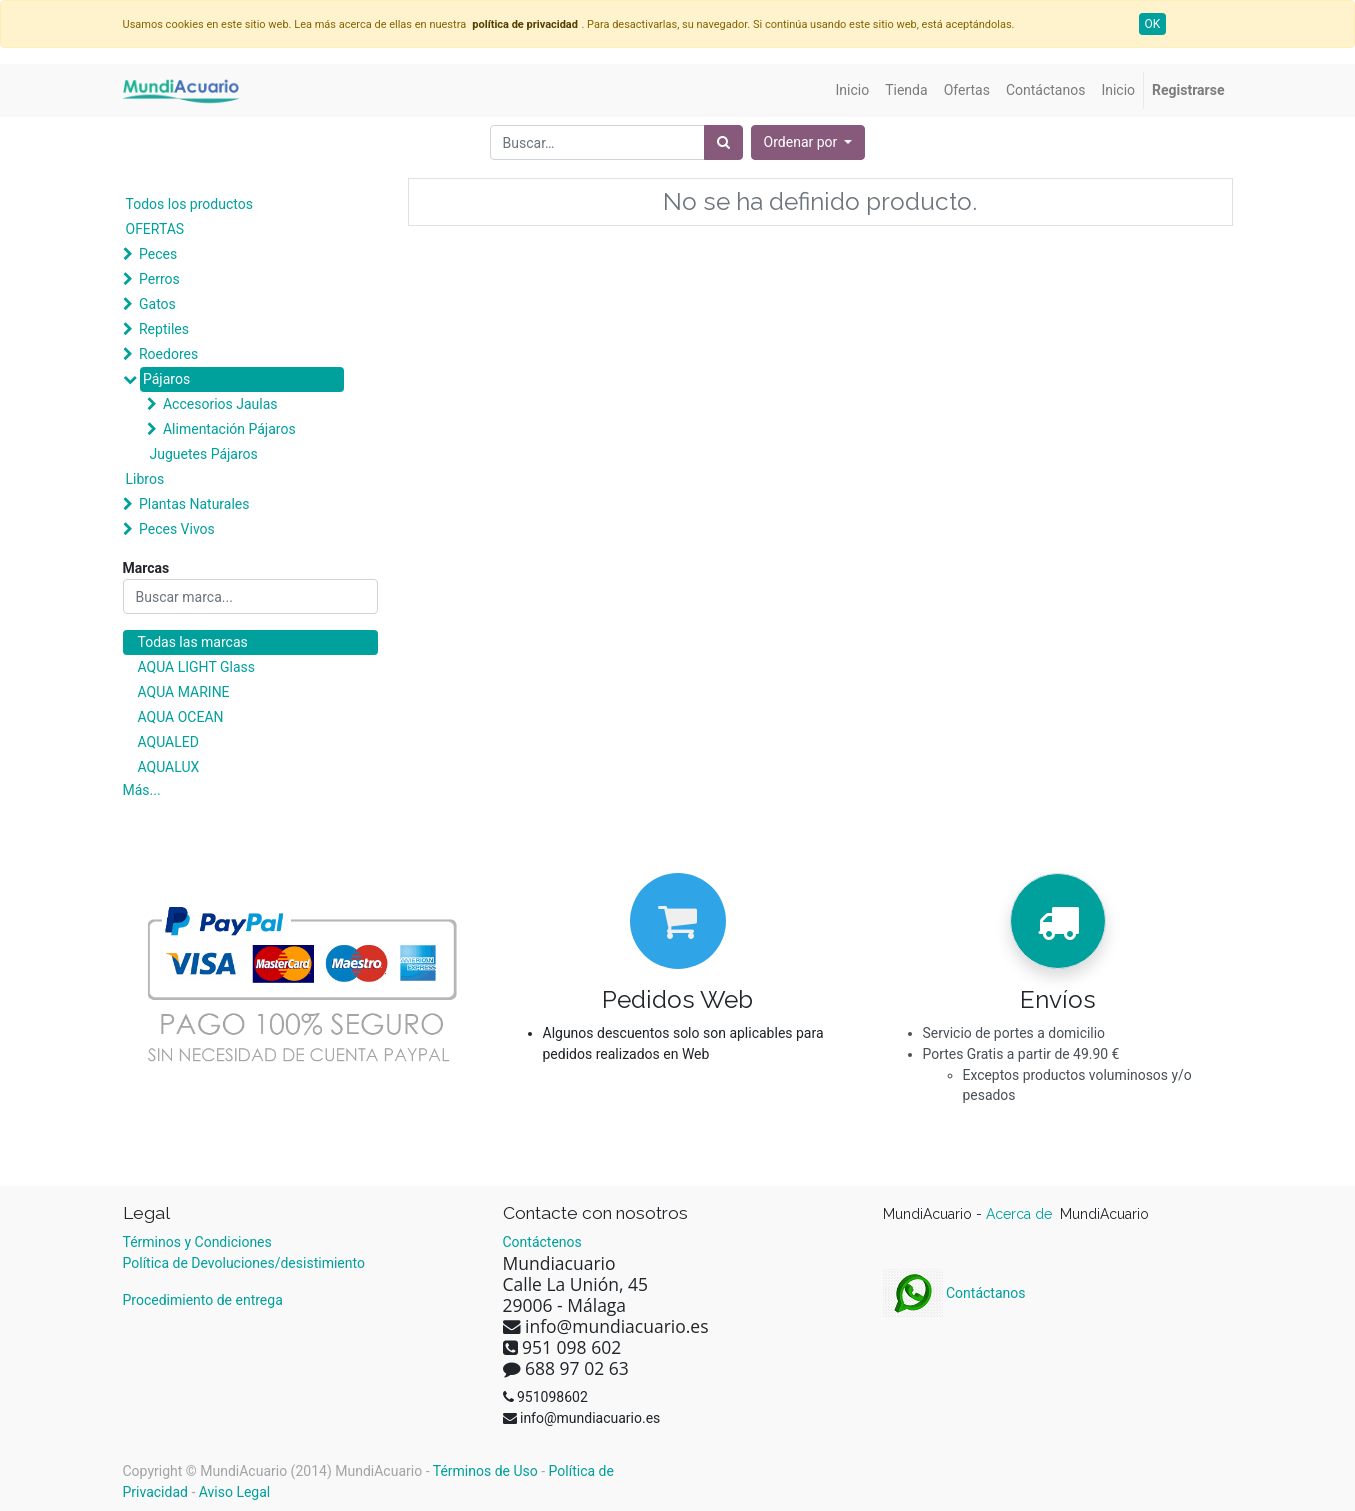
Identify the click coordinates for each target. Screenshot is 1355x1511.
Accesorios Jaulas (220, 404)
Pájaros (166, 379)
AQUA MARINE (184, 692)
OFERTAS (155, 229)
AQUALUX (169, 767)
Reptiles (164, 329)
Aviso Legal (235, 1492)
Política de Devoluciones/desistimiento (244, 1263)
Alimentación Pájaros (229, 429)
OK (1153, 24)
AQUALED (168, 742)
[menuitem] (853, 90)
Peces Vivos (177, 529)
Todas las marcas (193, 642)
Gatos (157, 304)
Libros (145, 479)
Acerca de (1021, 1214)
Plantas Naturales (194, 504)
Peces (158, 254)
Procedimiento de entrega (203, 1300)
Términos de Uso (485, 1471)
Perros (159, 279)
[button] (808, 142)
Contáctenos (542, 1242)
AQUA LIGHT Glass (196, 667)
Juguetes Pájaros (204, 454)
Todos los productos (189, 204)
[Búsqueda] (723, 142)
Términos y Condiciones (197, 1242)
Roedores (168, 354)
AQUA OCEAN (181, 717)
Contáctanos (954, 1293)
